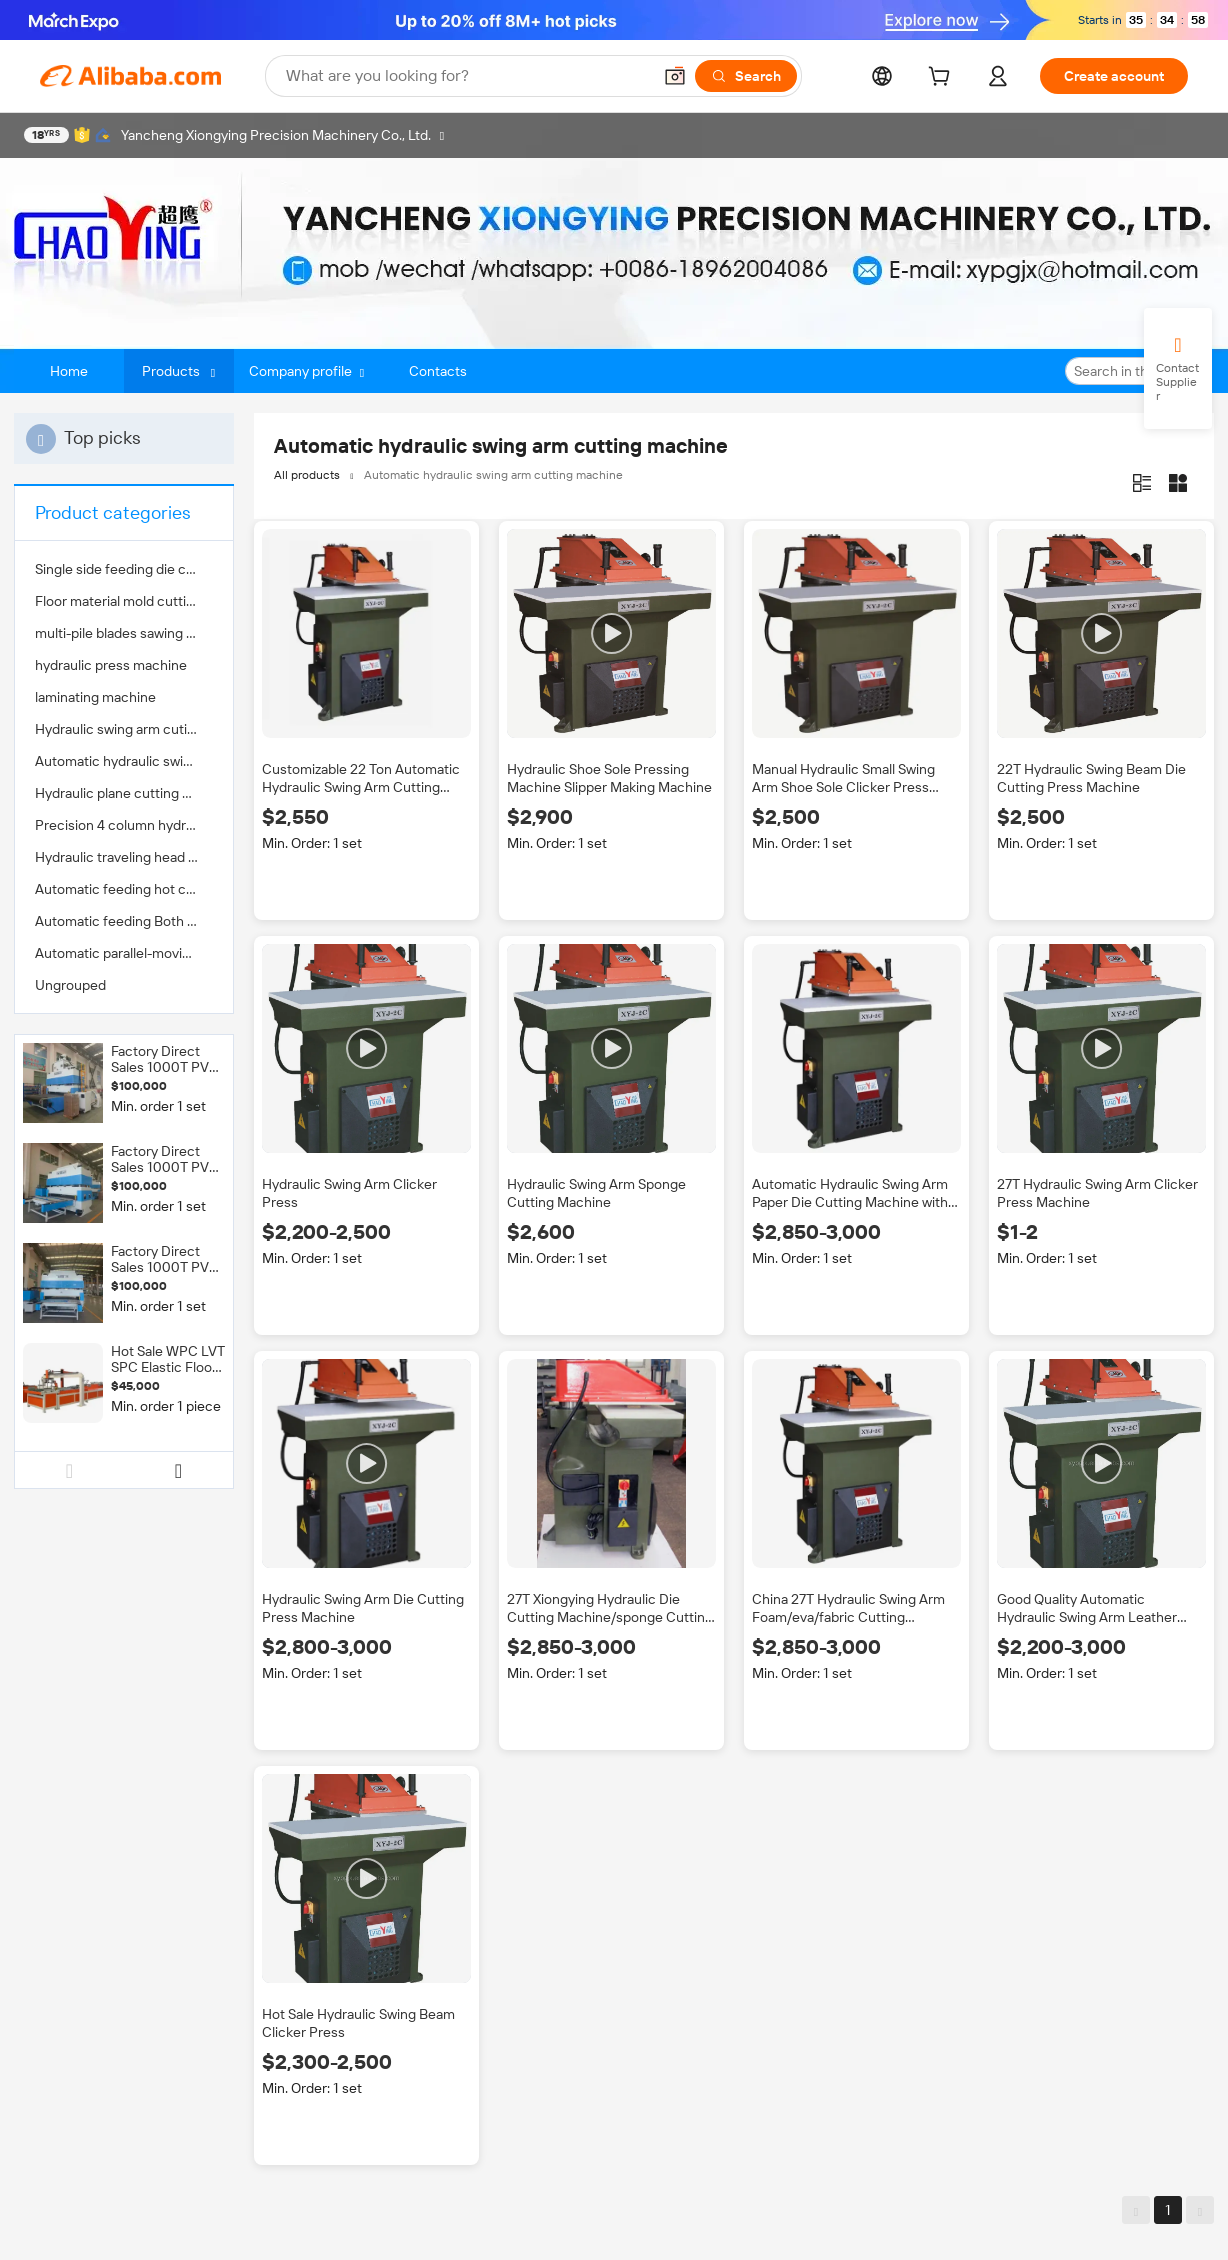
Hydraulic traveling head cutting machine (124, 857)
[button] (675, 76)
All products (307, 475)
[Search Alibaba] (466, 76)
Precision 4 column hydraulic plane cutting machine (124, 825)
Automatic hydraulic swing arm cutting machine (124, 761)
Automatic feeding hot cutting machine (124, 889)
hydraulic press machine (111, 665)
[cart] (943, 79)
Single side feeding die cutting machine (124, 569)
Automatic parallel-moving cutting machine (124, 953)
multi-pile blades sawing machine (124, 633)
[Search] (746, 76)
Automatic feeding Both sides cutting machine (124, 921)
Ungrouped (70, 985)
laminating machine (95, 697)
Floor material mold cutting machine (124, 601)
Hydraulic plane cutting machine (124, 793)
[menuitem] (124, 569)
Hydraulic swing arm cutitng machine (124, 729)
